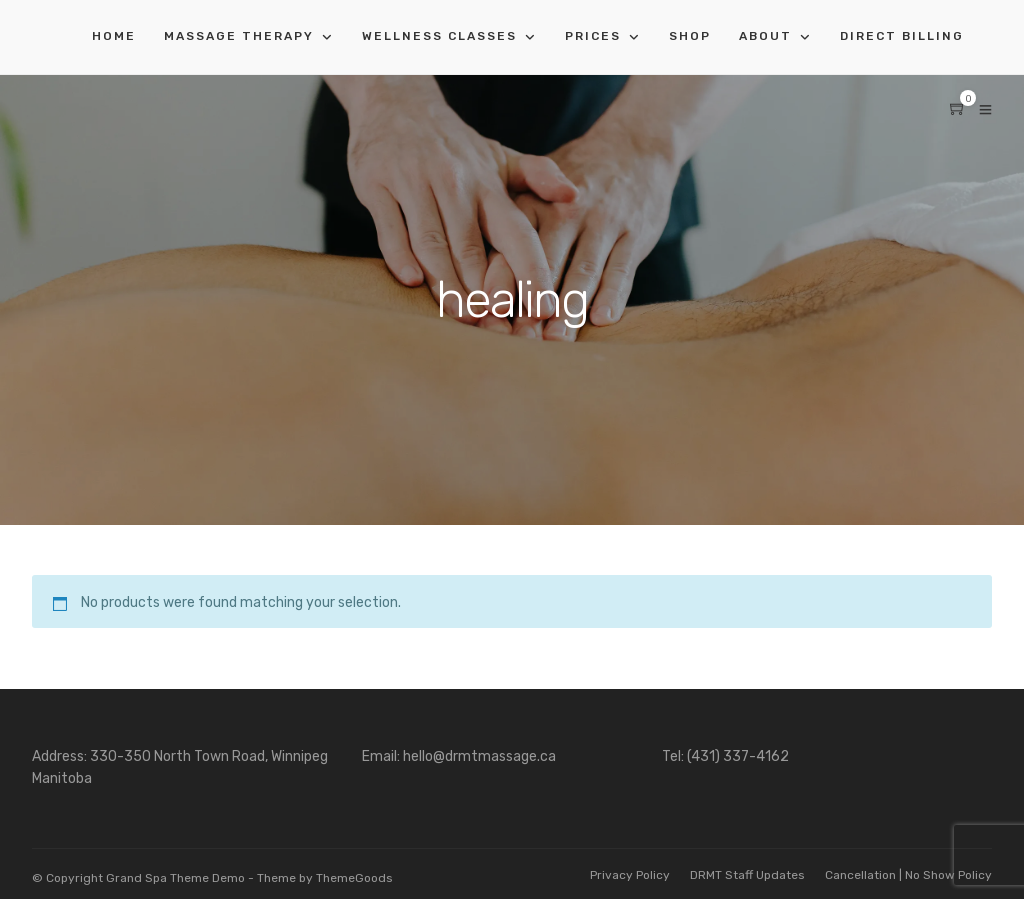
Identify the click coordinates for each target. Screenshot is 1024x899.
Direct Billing (902, 36)
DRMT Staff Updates (747, 875)
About (765, 36)
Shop (690, 36)
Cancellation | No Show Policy (908, 875)
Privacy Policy (630, 875)
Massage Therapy (239, 36)
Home (114, 36)
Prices (593, 36)
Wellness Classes (439, 36)
